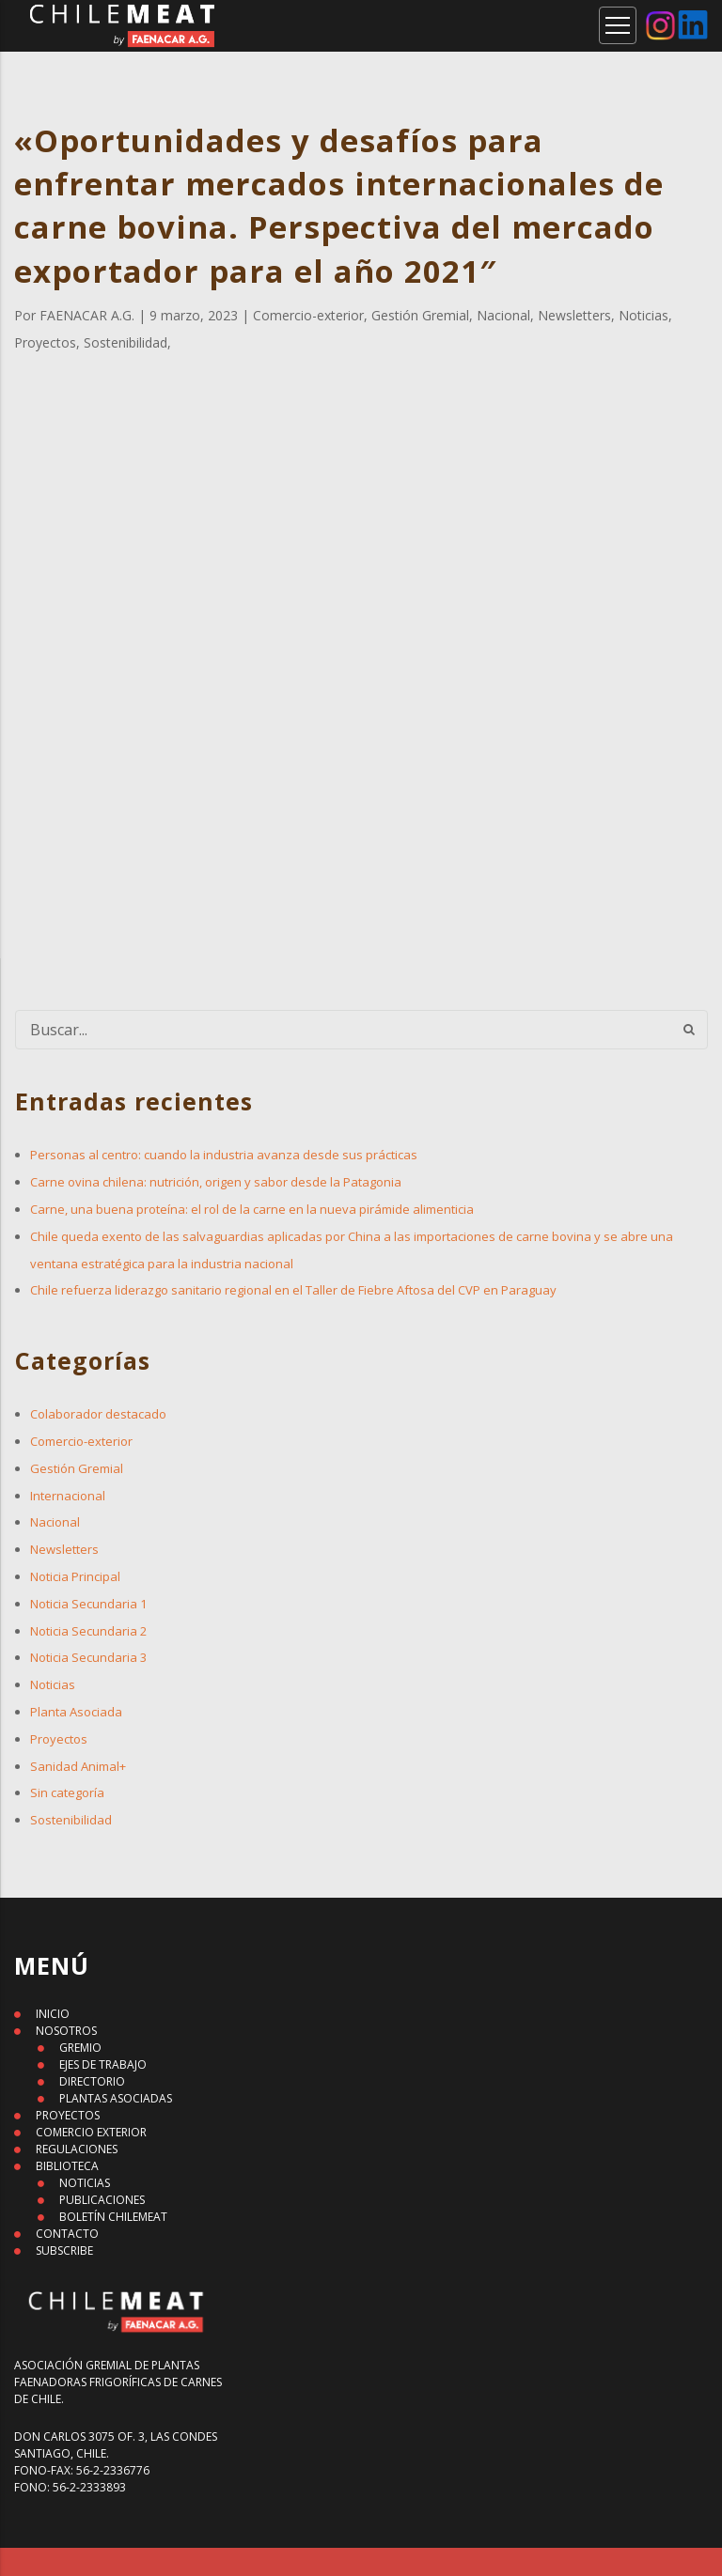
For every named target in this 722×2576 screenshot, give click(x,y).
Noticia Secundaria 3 (88, 1657)
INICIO (53, 2014)
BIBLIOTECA (67, 2166)
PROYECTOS (68, 2115)
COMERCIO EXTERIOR (91, 2132)
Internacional (67, 1495)
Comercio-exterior (81, 1441)
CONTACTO (67, 2234)
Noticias (52, 1684)
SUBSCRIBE (64, 2250)
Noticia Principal (75, 1576)
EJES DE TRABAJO (103, 2064)
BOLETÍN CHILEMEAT (113, 2217)
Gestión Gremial (76, 1468)
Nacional (55, 1521)
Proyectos (58, 1738)
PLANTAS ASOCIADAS (115, 2098)
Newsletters (64, 1549)
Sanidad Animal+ (78, 1766)
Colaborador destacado (98, 1413)
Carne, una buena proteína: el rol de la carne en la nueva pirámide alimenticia (252, 1209)
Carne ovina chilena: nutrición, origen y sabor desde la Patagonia (215, 1181)
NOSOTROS (66, 2031)
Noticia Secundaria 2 (88, 1630)
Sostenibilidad (71, 1819)
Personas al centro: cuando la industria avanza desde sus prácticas (223, 1154)
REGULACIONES (77, 2149)
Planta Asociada (76, 1711)
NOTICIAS (84, 2183)
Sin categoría (67, 1792)
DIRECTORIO (92, 2081)
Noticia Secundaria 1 (88, 1603)
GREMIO (80, 2048)
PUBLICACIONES (102, 2200)
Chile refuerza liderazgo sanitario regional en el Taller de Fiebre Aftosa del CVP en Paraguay (293, 1289)
